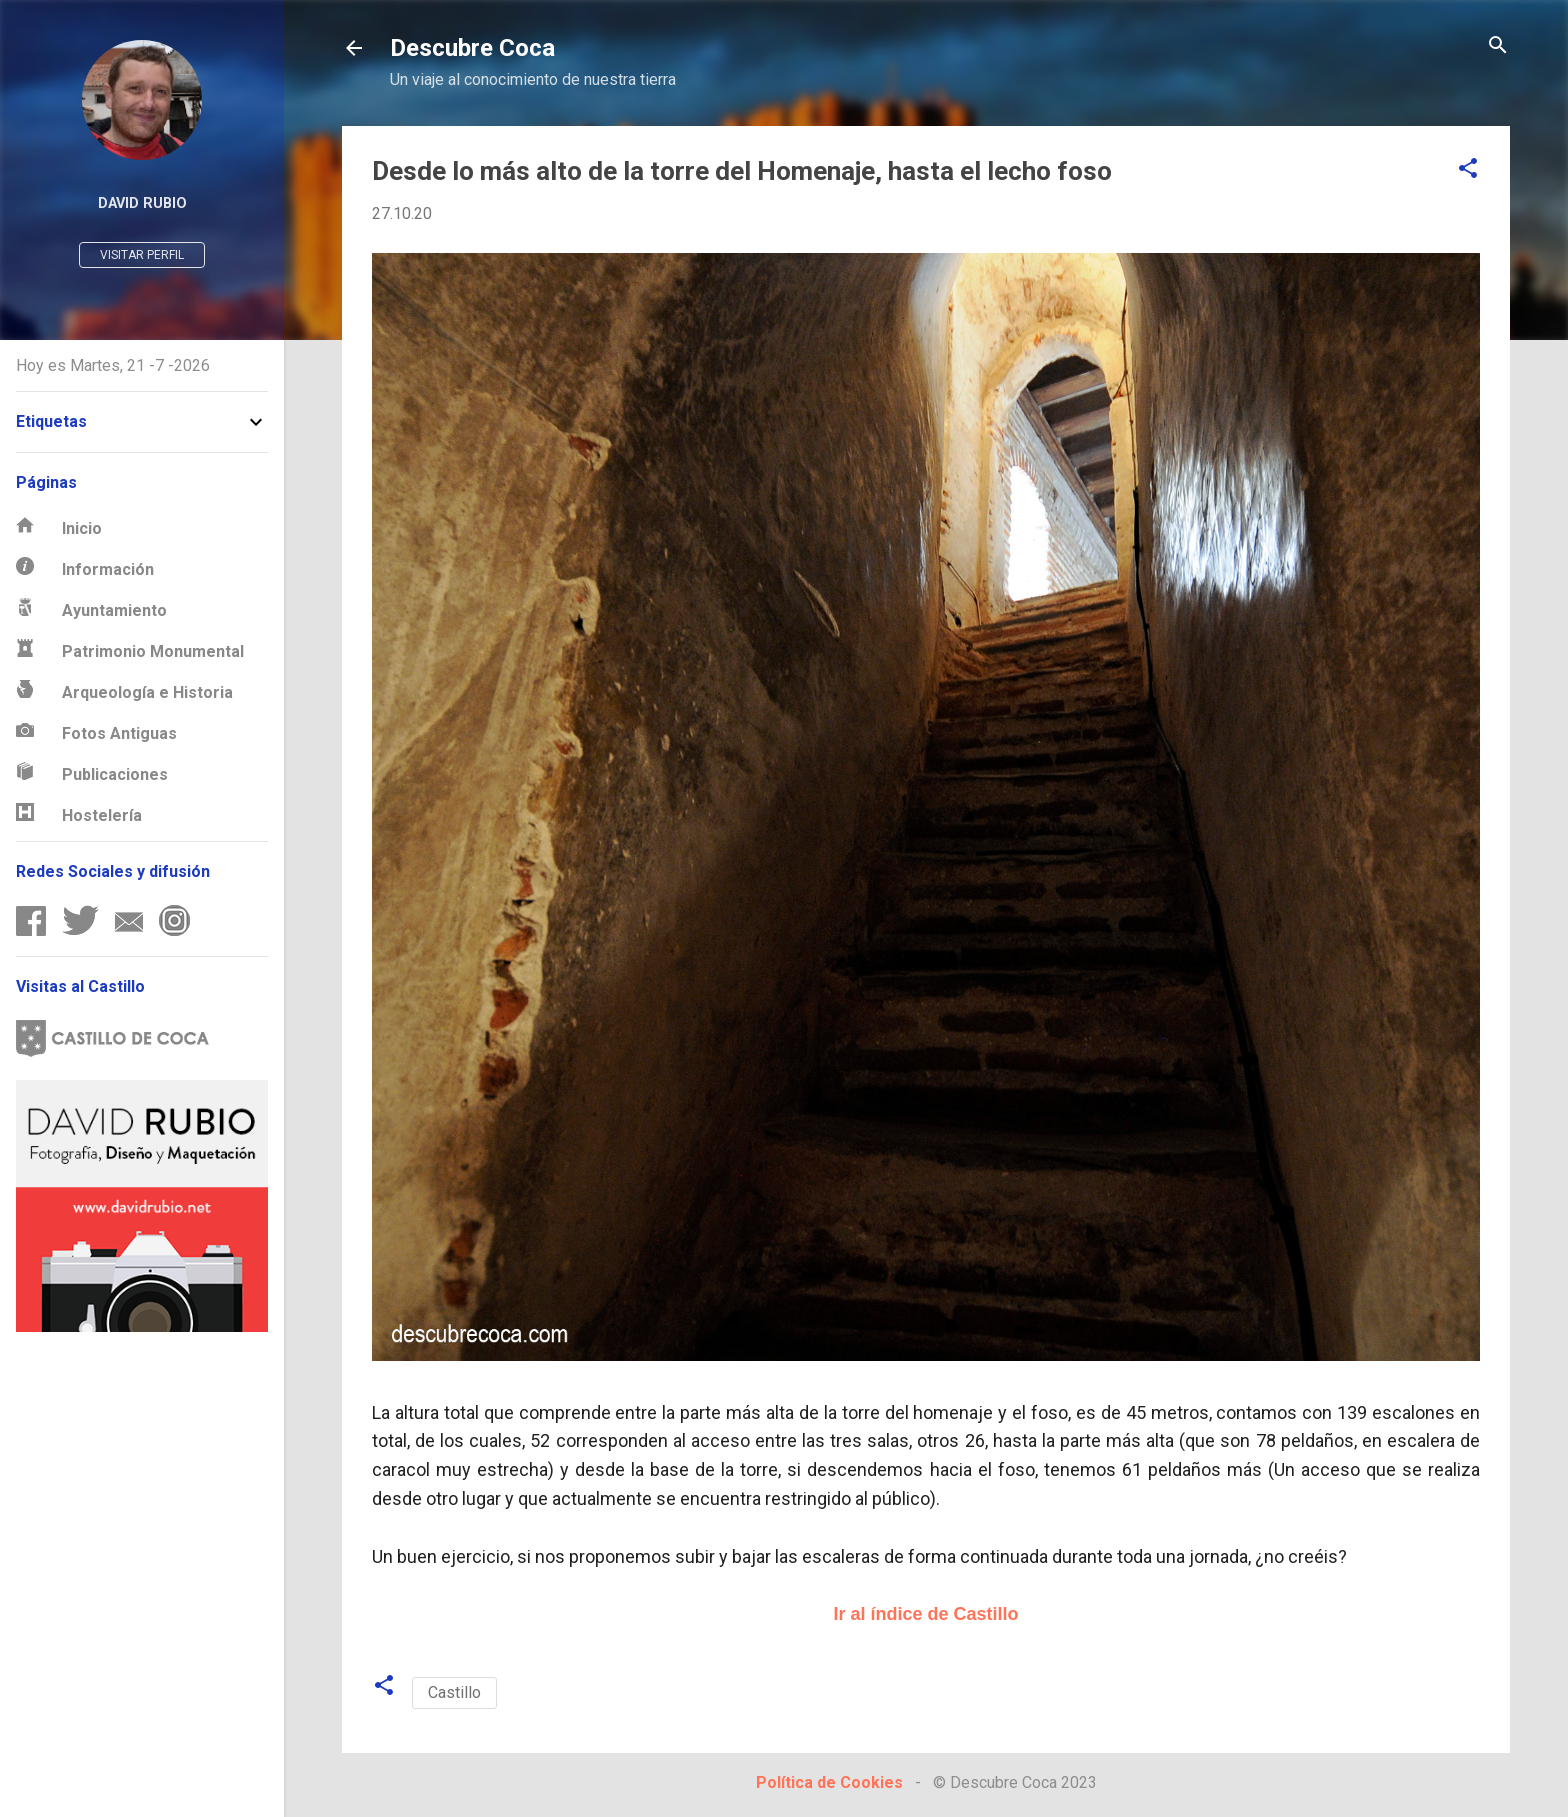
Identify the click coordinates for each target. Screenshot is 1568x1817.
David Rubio (142, 203)
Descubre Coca (472, 48)
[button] (1468, 169)
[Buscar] (1498, 46)
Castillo (454, 1692)
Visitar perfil (142, 255)
